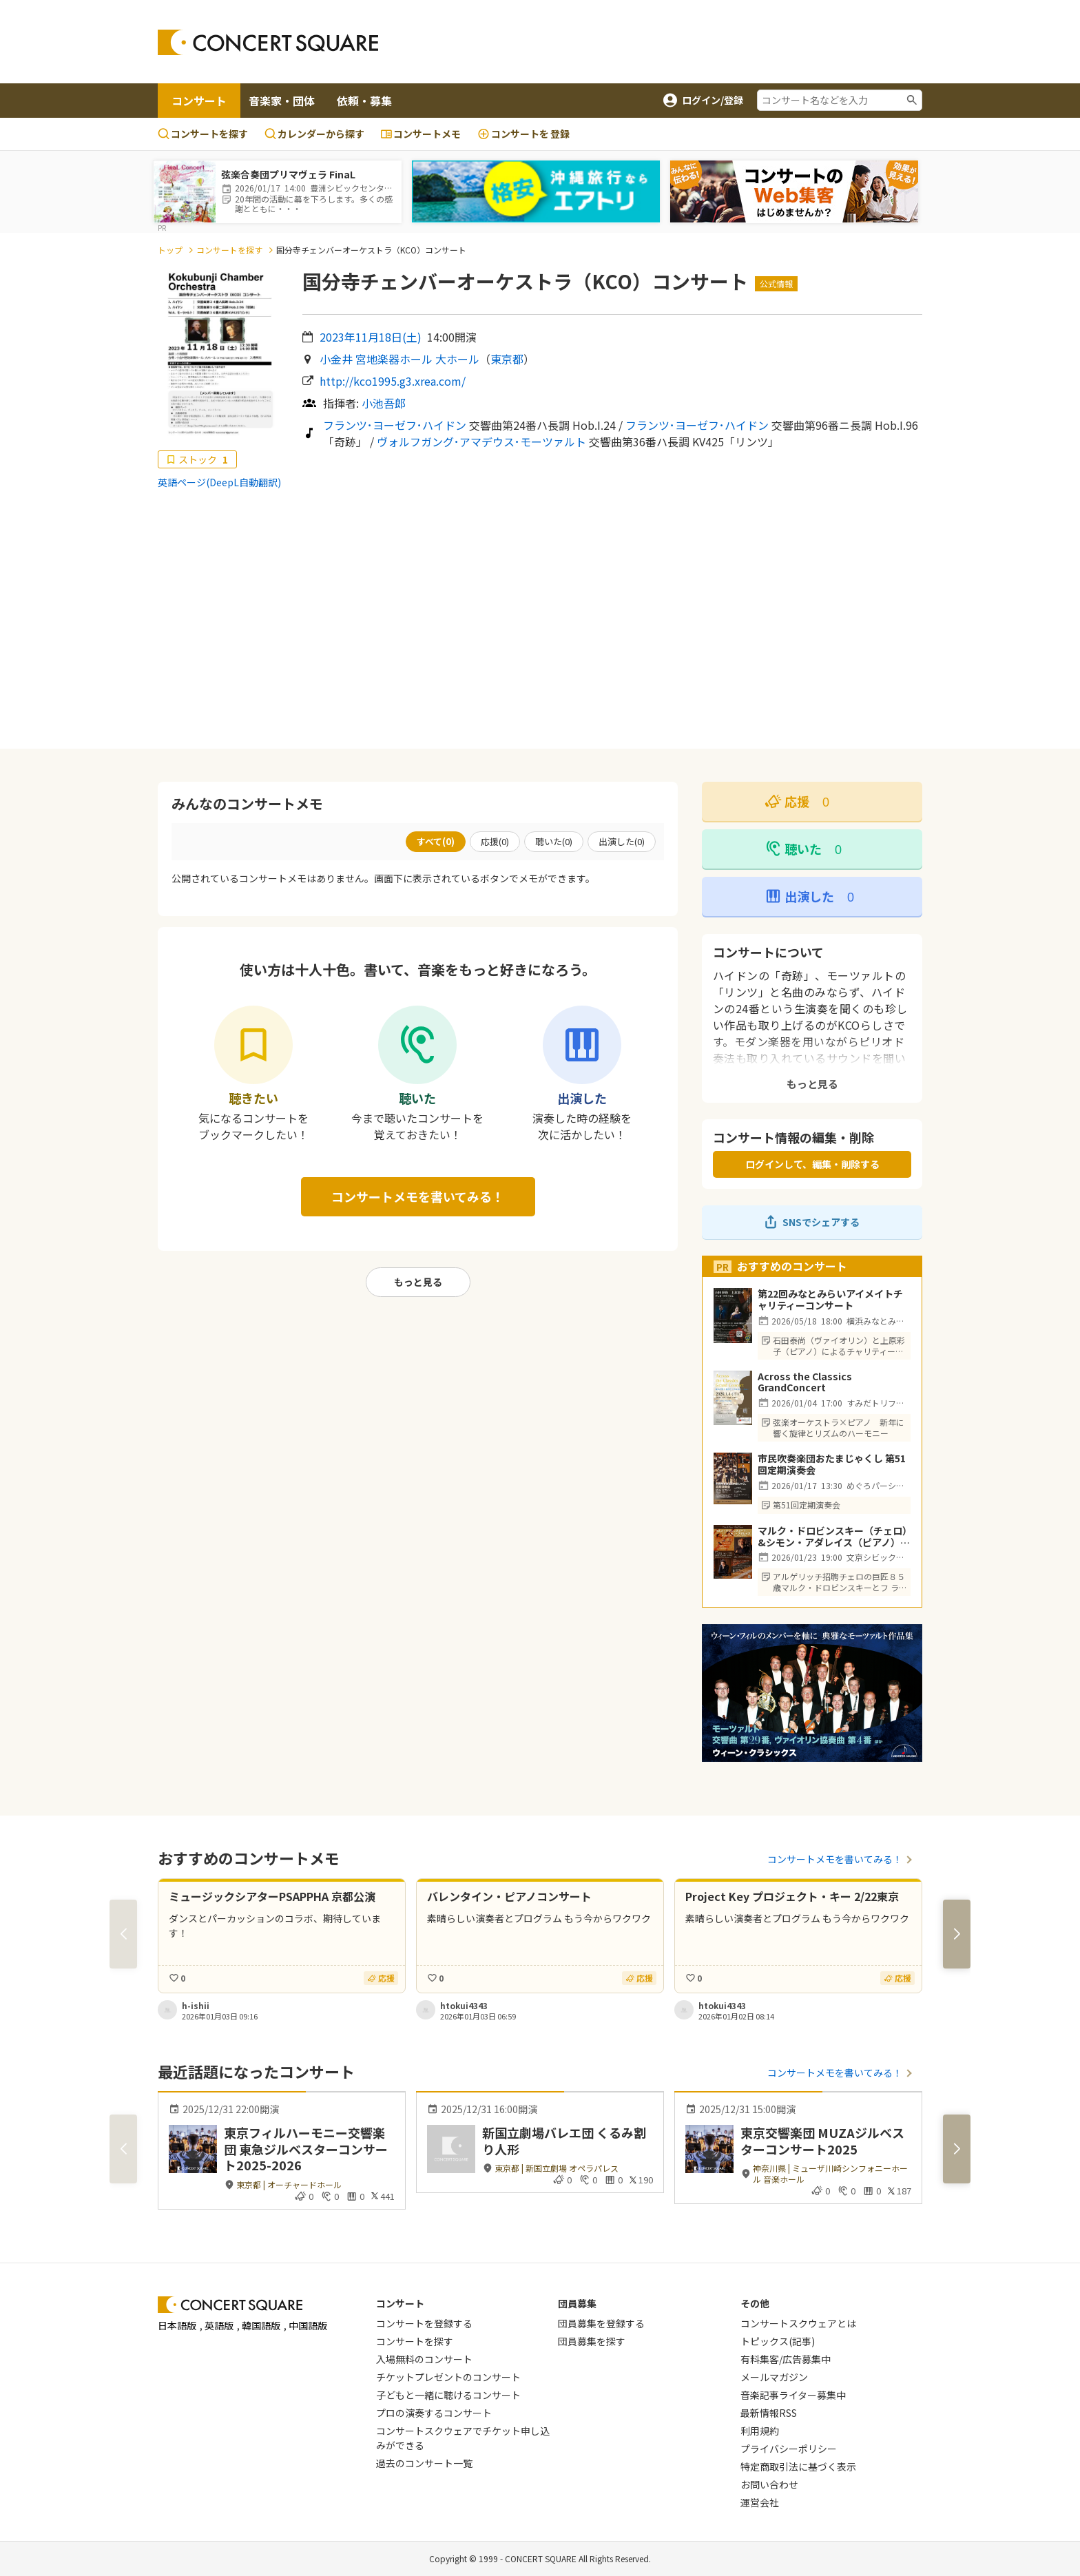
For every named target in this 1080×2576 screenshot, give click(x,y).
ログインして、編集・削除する (812, 1164)
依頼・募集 (364, 100)
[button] (956, 1934)
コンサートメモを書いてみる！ (417, 1196)
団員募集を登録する (601, 2323)
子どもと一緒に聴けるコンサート (448, 2395)
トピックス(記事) (777, 2341)
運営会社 (759, 2502)
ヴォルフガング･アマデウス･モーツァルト (481, 441)
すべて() (436, 841)
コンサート (199, 100)
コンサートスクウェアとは (798, 2323)
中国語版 (308, 2325)
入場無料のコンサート (424, 2359)
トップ (170, 250)
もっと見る (418, 1282)
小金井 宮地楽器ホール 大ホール (399, 359)
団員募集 (577, 2303)
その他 (754, 2303)
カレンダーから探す (314, 134)
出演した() (622, 841)
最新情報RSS (768, 2413)
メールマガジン (774, 2377)
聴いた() (553, 841)
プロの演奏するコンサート (434, 2413)
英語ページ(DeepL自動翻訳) (219, 482)
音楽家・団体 (282, 100)
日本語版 (177, 2325)
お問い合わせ (769, 2484)
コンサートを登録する (424, 2323)
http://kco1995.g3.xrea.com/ (393, 381)
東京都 (506, 359)
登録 (523, 134)
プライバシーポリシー (788, 2448)
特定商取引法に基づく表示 (798, 2466)
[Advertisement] (651, 42)
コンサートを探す (203, 134)
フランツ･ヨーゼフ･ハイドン (394, 425)
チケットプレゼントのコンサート (448, 2377)
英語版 (219, 2325)
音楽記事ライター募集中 (793, 2395)
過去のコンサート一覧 (424, 2463)
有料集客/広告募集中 (785, 2359)
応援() (495, 841)
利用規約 (759, 2431)
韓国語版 (261, 2325)
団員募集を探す (591, 2341)
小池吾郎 (384, 403)
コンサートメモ (421, 134)
